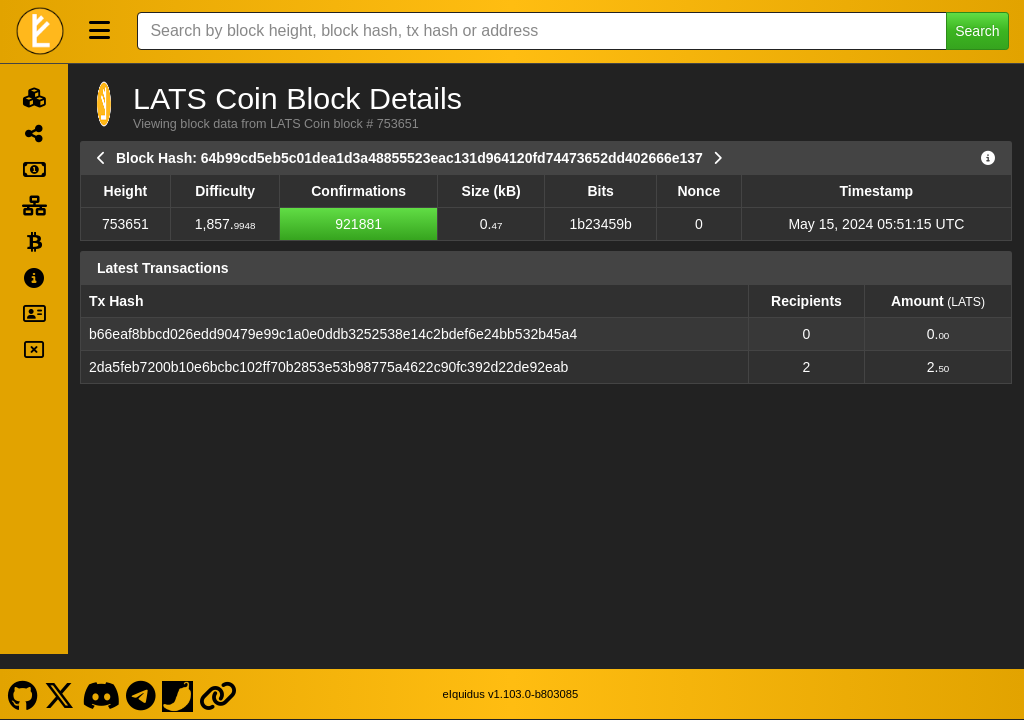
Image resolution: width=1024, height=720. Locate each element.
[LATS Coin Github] (22, 678)
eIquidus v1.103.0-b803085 (511, 678)
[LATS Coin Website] (218, 678)
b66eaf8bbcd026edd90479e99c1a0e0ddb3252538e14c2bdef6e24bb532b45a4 (333, 334)
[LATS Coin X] (60, 678)
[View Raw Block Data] (988, 158)
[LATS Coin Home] (40, 31)
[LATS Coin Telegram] (141, 678)
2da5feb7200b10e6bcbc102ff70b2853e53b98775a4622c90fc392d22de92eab (328, 367)
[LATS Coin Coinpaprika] (178, 678)
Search (977, 31)
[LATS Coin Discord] (100, 678)
